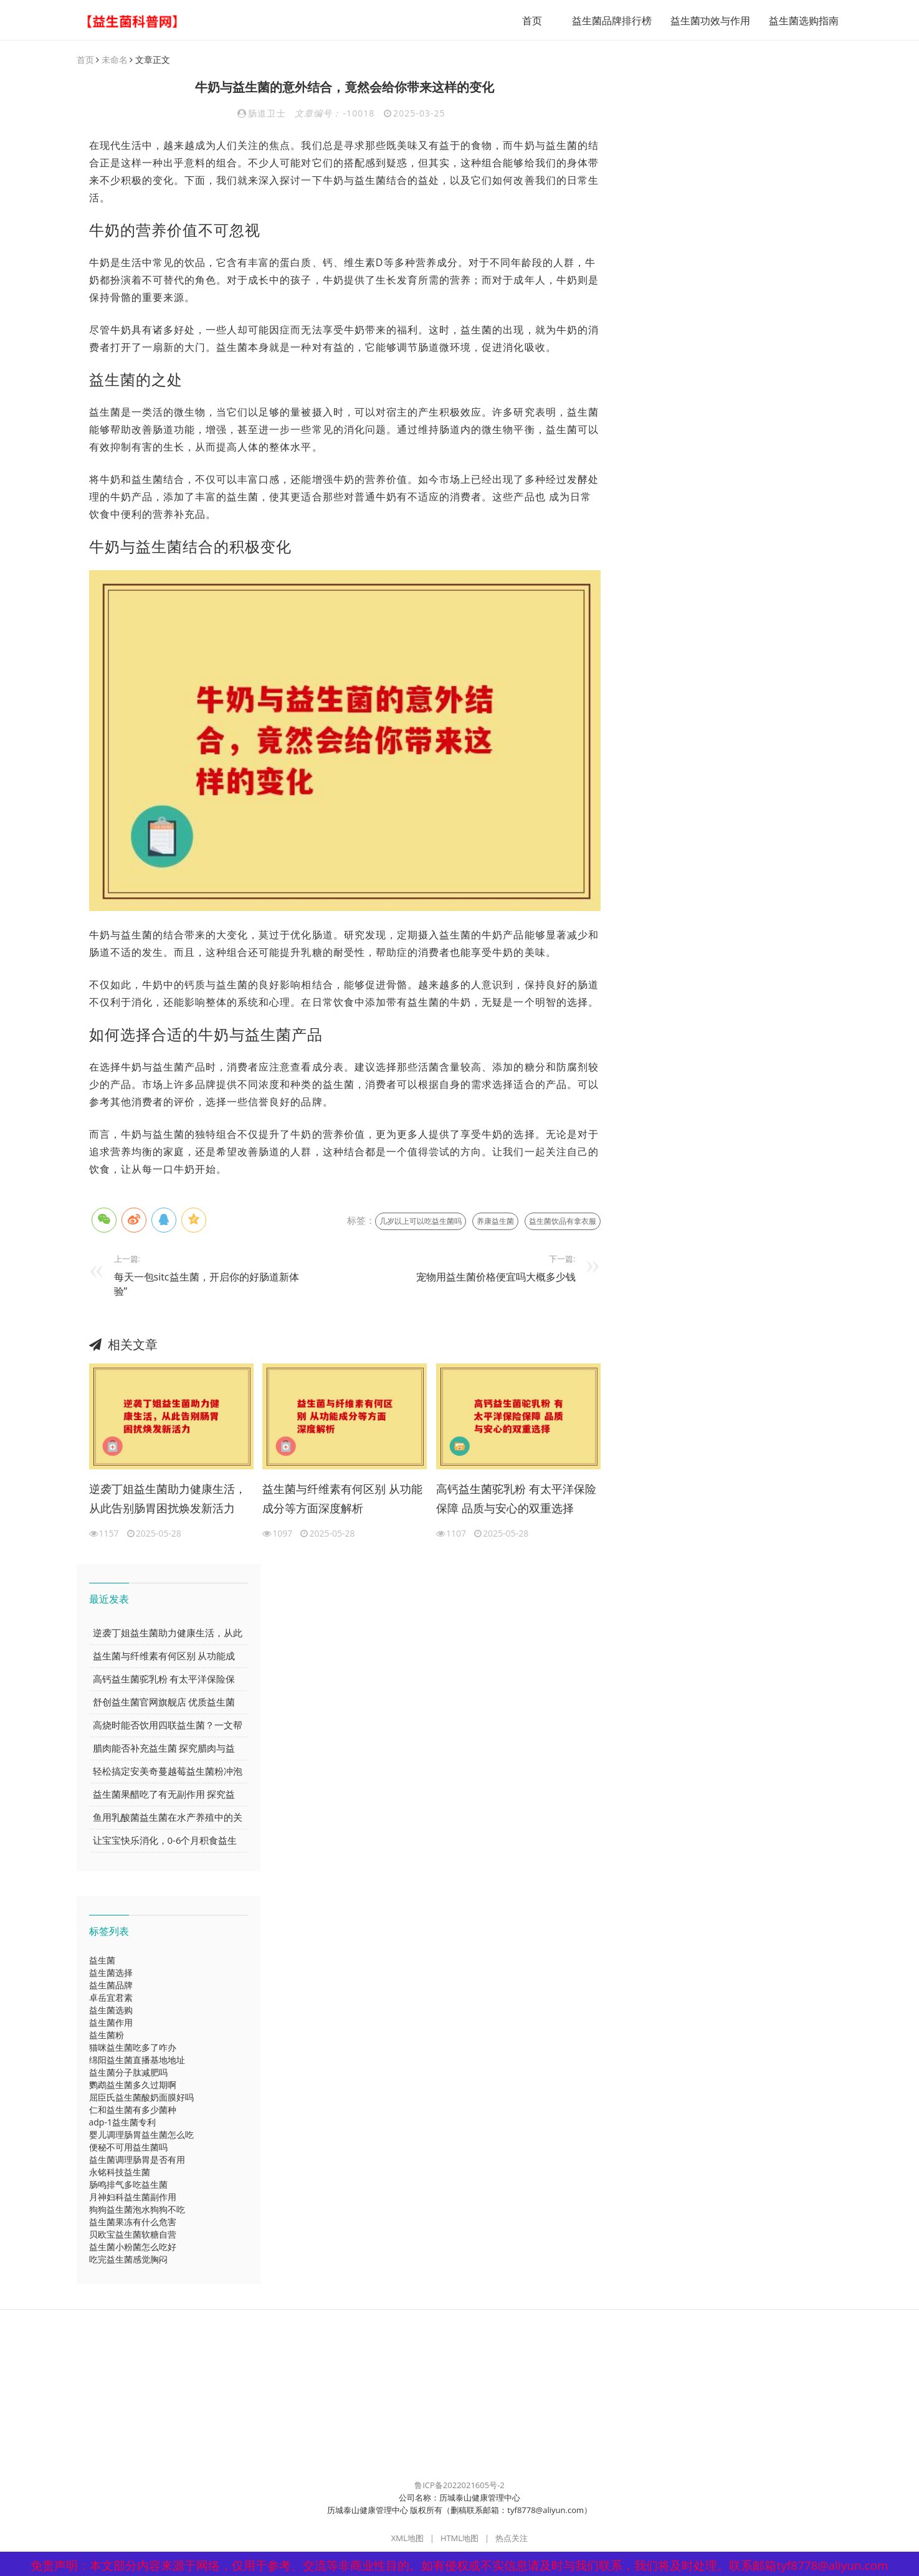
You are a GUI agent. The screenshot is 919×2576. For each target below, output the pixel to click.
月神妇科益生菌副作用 (132, 2197)
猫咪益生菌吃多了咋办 (132, 2048)
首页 (527, 20)
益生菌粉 (106, 2035)
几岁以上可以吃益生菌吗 (420, 1221)
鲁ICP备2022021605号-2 (459, 2485)
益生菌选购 (111, 2010)
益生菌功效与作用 (705, 20)
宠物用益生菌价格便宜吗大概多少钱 (496, 1277)
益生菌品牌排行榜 (607, 20)
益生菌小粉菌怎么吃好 (132, 2247)
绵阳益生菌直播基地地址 (137, 2060)
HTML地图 (459, 2538)
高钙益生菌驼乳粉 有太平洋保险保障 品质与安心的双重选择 (516, 1499)
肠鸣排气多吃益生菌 (128, 2185)
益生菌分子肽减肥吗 (128, 2073)
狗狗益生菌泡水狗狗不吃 (137, 2210)
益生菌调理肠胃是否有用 (137, 2160)
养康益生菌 (495, 1221)
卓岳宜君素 (111, 1998)
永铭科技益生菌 (119, 2172)
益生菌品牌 (111, 1986)
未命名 (115, 60)
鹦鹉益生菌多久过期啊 (132, 2085)
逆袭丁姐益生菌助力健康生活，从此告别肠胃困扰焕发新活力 (167, 1499)
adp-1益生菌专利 (122, 2123)
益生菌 (102, 1961)
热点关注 (511, 2538)
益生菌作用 (111, 2023)
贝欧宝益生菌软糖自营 (132, 2235)
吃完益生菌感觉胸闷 (128, 2260)
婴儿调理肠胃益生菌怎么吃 (141, 2135)
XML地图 (407, 2538)
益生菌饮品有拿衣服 (562, 1221)
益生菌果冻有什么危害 (132, 2222)
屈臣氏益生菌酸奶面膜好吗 (141, 2098)
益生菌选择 (111, 1973)
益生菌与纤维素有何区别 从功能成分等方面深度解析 (342, 1499)
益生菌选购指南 (799, 20)
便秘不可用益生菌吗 (128, 2148)
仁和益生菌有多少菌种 (132, 2110)
